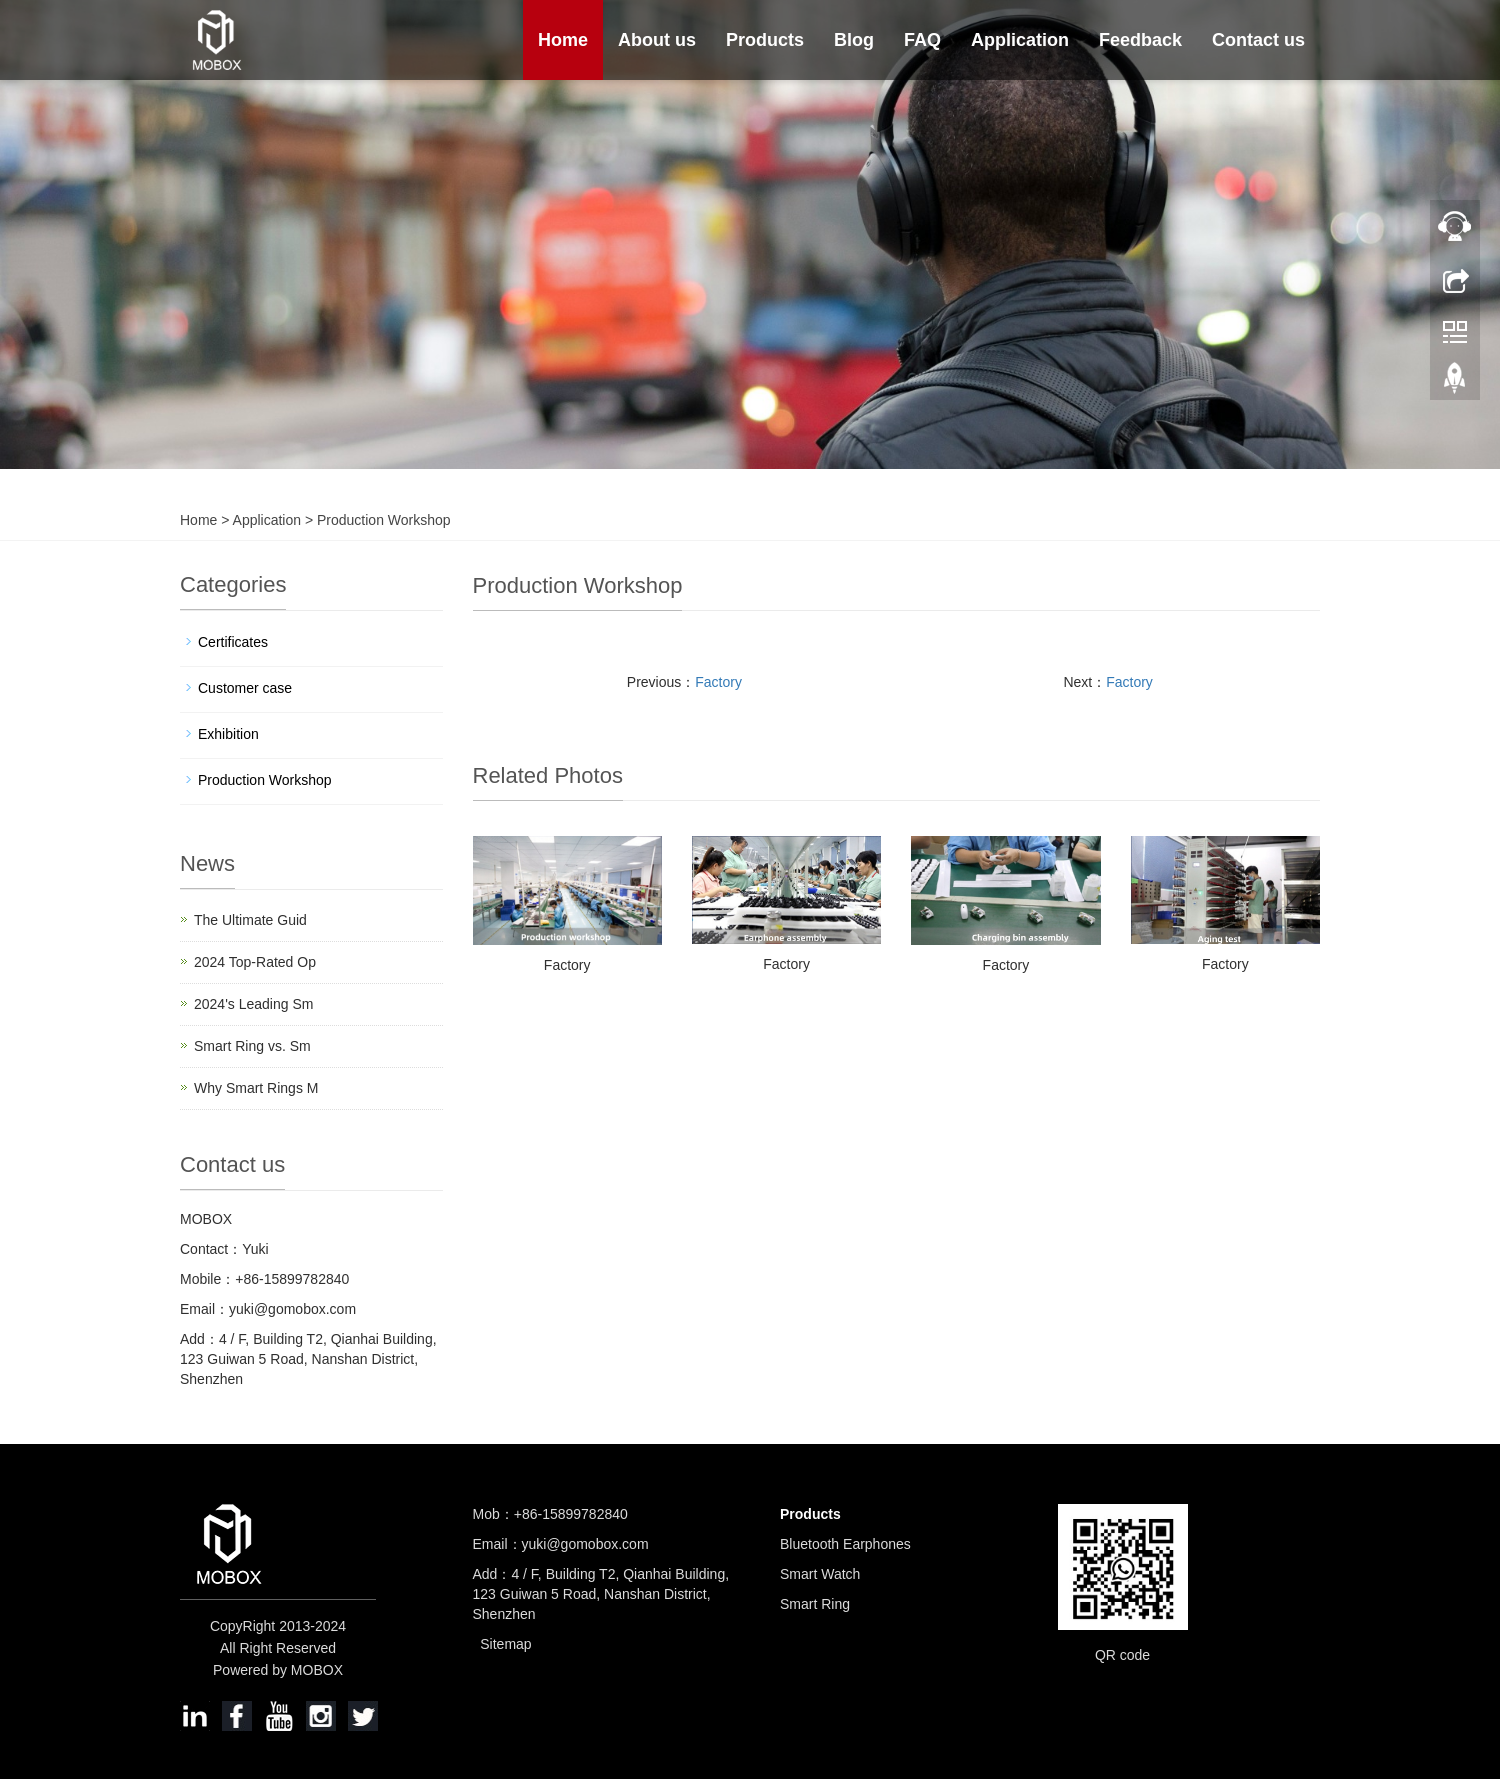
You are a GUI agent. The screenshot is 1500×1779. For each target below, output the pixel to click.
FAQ (922, 40)
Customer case (245, 688)
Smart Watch (820, 1574)
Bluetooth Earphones (845, 1544)
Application (1020, 40)
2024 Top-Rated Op (255, 962)
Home (563, 40)
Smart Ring (815, 1604)
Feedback (1140, 40)
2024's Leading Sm (253, 1004)
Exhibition (228, 734)
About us (657, 40)
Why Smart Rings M (256, 1088)
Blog (854, 40)
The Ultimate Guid (250, 920)
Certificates (233, 642)
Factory (718, 682)
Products (765, 40)
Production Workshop (381, 520)
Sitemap (505, 1644)
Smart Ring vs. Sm (252, 1046)
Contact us (1258, 40)
